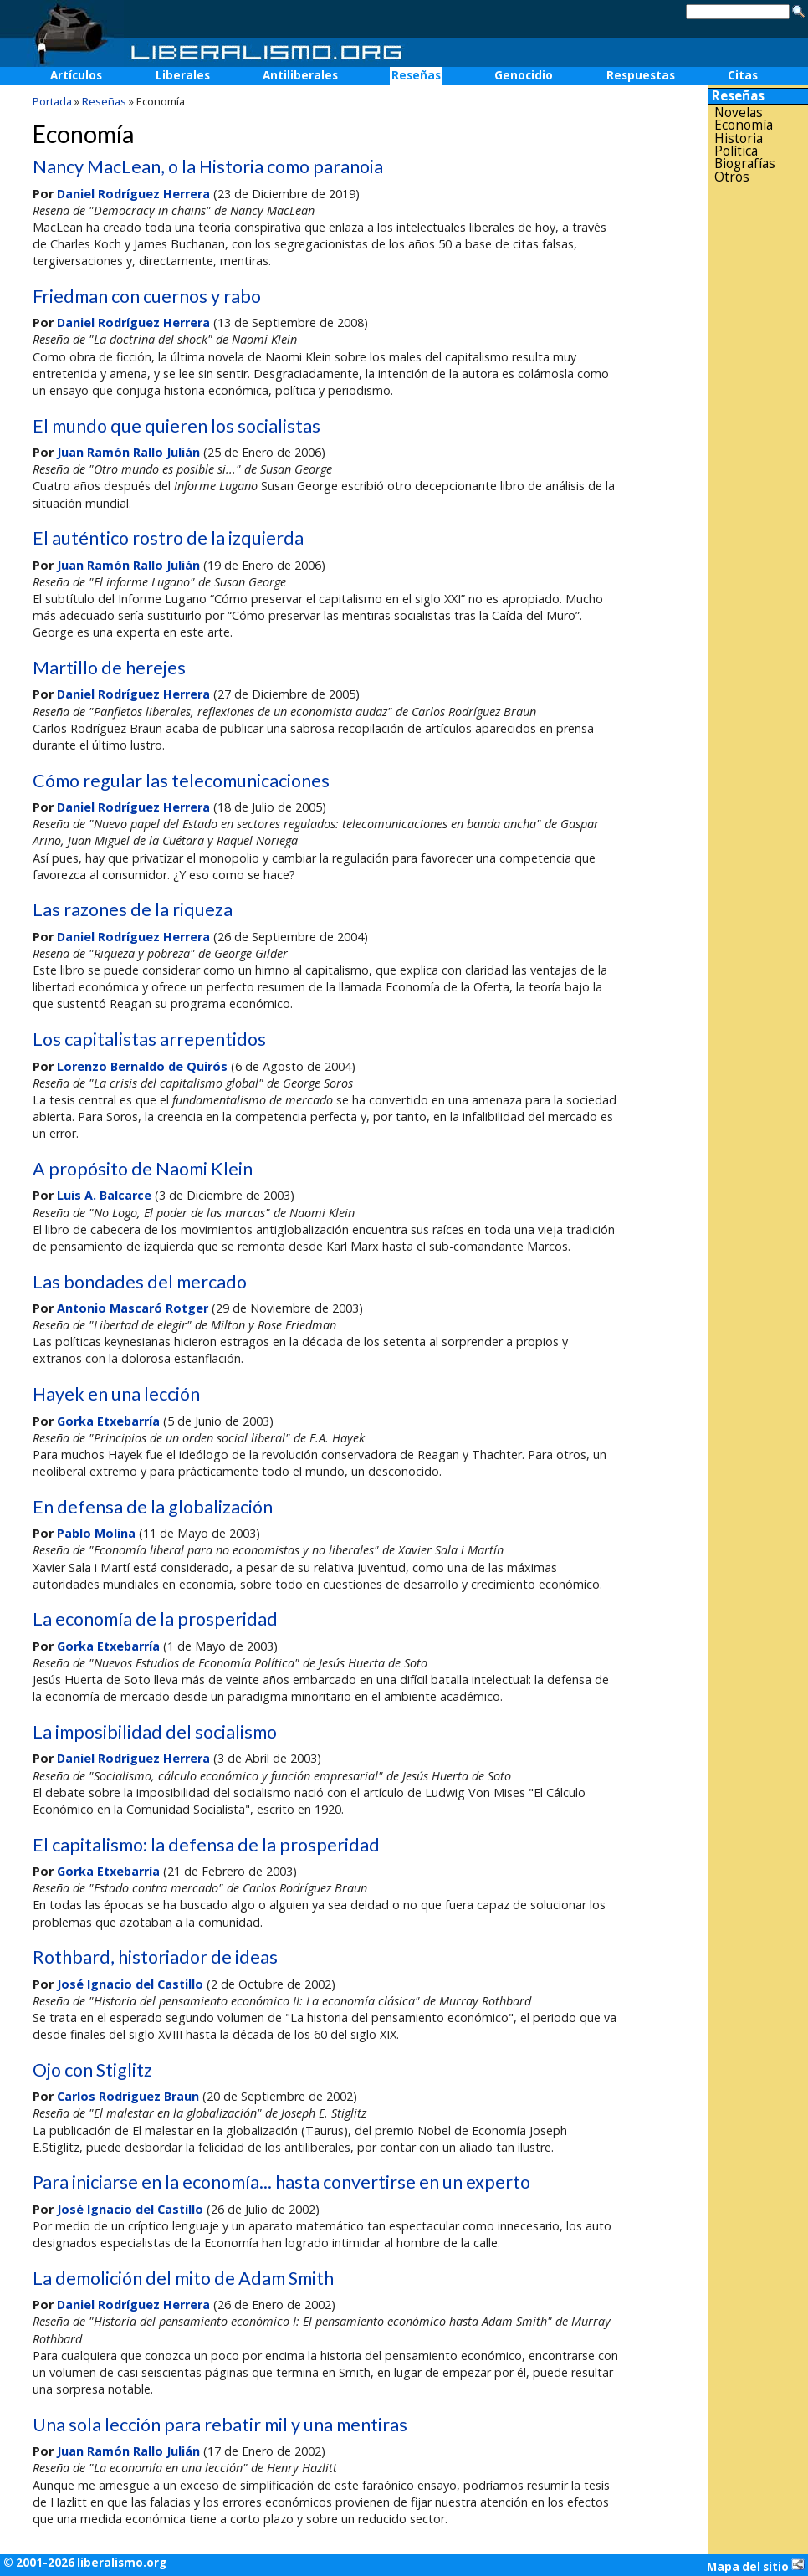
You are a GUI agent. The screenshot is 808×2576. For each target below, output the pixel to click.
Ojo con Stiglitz (92, 2070)
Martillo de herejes (109, 668)
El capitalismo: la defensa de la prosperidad (206, 1845)
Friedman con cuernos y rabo (147, 296)
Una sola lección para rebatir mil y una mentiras (220, 2424)
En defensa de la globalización (153, 1507)
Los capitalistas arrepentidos (149, 1039)
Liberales (183, 75)
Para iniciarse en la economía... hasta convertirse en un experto (281, 2182)
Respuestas (640, 75)
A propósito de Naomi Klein (143, 1169)
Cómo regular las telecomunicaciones (181, 780)
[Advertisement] (758, 451)
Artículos (76, 75)
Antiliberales (300, 75)
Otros (731, 177)
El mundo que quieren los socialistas (176, 426)
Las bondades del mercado (140, 1282)
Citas (743, 75)
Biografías (744, 163)
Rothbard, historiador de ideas (155, 1957)
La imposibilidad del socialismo (155, 1732)
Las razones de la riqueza (133, 909)
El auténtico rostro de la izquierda (168, 538)
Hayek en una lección (116, 1394)
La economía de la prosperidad (155, 1619)
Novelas (738, 112)
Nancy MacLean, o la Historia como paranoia (208, 166)
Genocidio (523, 75)
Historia (738, 138)
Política (736, 151)
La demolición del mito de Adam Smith (183, 2278)
